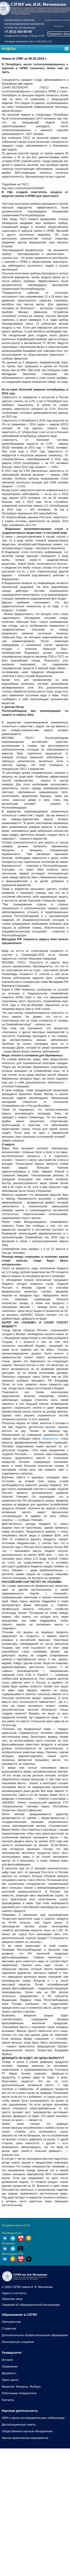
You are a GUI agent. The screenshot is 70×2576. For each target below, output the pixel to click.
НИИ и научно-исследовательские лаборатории (33, 2417)
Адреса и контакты (14, 2293)
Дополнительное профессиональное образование (35, 2335)
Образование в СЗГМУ (19, 2314)
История (7, 2359)
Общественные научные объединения (27, 2431)
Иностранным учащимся (18, 2341)
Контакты (58, 26)
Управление (10, 2366)
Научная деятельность (20, 2411)
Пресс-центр (10, 2379)
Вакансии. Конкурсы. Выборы (21, 2386)
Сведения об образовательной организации (31, 2304)
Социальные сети (16, 2225)
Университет (12, 2233)
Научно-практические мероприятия (25, 2437)
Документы (9, 2373)
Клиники (8, 2243)
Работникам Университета (19, 2393)
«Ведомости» (50, 1438)
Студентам (9, 2328)
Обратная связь (12, 2298)
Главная (48, 20)
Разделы (9, 48)
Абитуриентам (11, 2321)
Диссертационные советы (19, 2424)
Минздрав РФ (12, 2254)
